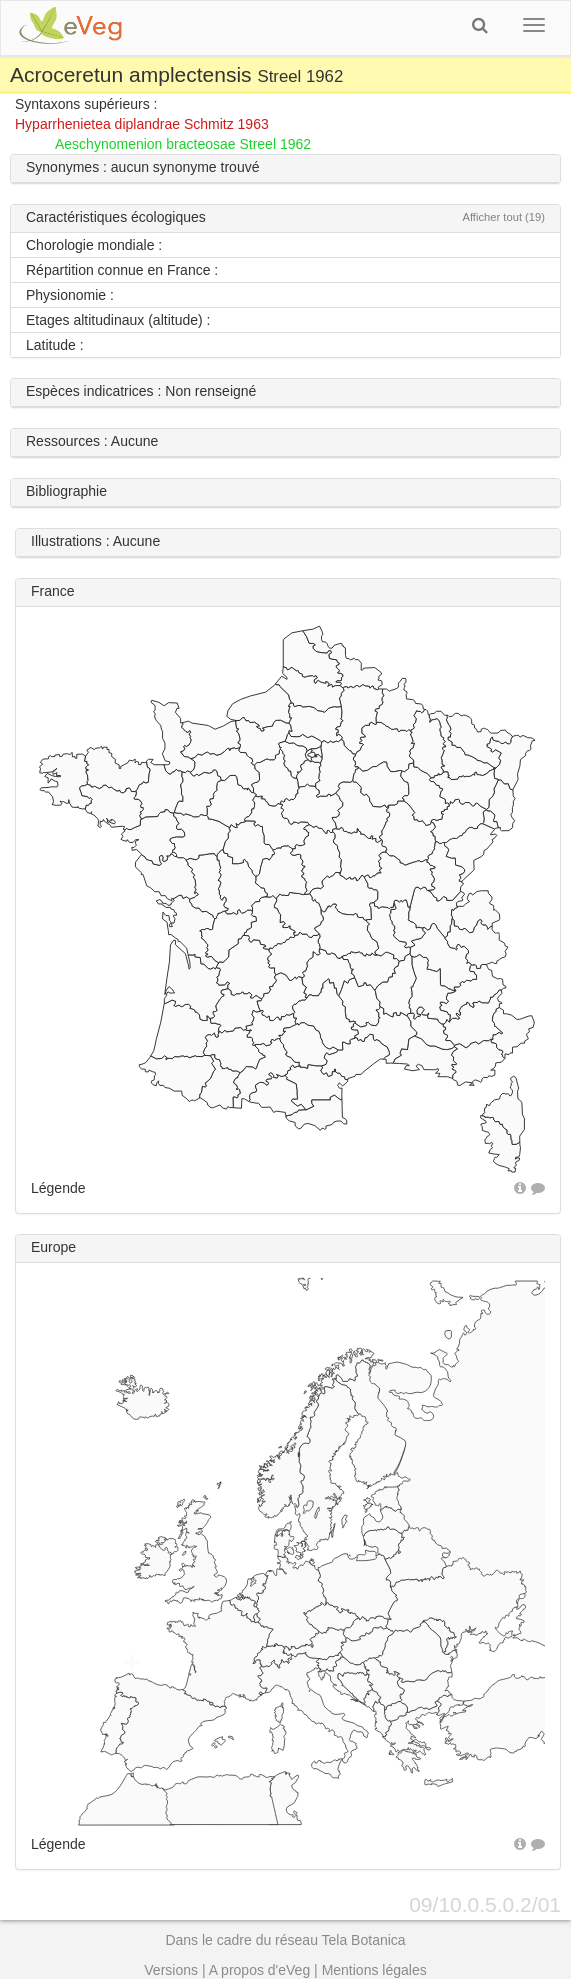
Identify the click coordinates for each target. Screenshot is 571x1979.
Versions (171, 1970)
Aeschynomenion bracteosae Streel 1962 (183, 144)
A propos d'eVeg (260, 1970)
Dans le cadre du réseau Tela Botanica (285, 1940)
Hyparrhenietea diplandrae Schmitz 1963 (142, 124)
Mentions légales (374, 1970)
